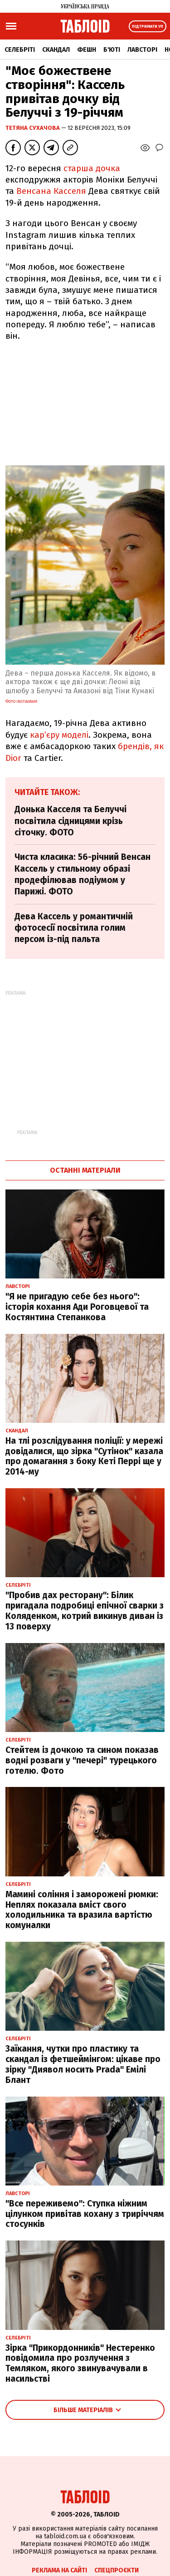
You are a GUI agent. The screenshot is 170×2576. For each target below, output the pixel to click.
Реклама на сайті (59, 2570)
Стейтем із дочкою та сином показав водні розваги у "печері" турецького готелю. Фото (82, 1760)
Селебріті (20, 50)
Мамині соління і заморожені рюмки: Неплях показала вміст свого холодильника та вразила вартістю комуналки (81, 1909)
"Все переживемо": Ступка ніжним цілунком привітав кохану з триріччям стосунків (84, 2214)
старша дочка (91, 168)
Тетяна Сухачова (33, 127)
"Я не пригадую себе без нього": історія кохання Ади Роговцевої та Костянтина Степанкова (77, 1307)
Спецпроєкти (116, 2570)
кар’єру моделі (59, 735)
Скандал (56, 50)
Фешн (86, 50)
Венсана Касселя (51, 191)
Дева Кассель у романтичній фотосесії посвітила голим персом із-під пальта (74, 928)
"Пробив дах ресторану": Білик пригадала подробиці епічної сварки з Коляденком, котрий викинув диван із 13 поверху (84, 1610)
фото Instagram (21, 701)
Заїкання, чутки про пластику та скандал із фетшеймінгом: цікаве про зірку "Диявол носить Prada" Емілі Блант (82, 2064)
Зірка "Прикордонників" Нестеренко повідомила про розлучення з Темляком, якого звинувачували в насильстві (80, 2363)
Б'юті (111, 50)
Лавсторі (142, 50)
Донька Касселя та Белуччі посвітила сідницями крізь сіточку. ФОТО (70, 821)
